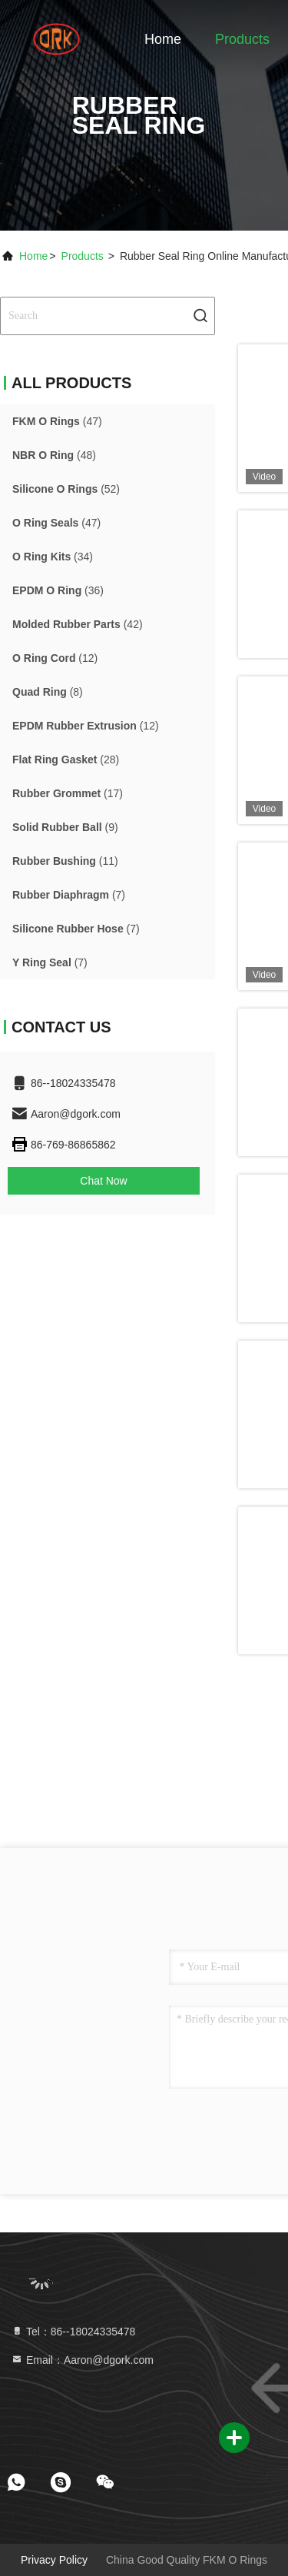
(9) (65, 827)
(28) (65, 759)
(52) (66, 489)
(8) (47, 692)
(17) (67, 793)
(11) (65, 861)
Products (242, 39)
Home (162, 39)
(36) (58, 590)
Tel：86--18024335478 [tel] (73, 2331)
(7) (68, 895)
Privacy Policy (54, 2560)
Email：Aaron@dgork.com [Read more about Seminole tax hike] (82, 2360)
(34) (52, 556)
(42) (77, 624)
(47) (57, 421)
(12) (55, 658)
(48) (54, 455)
